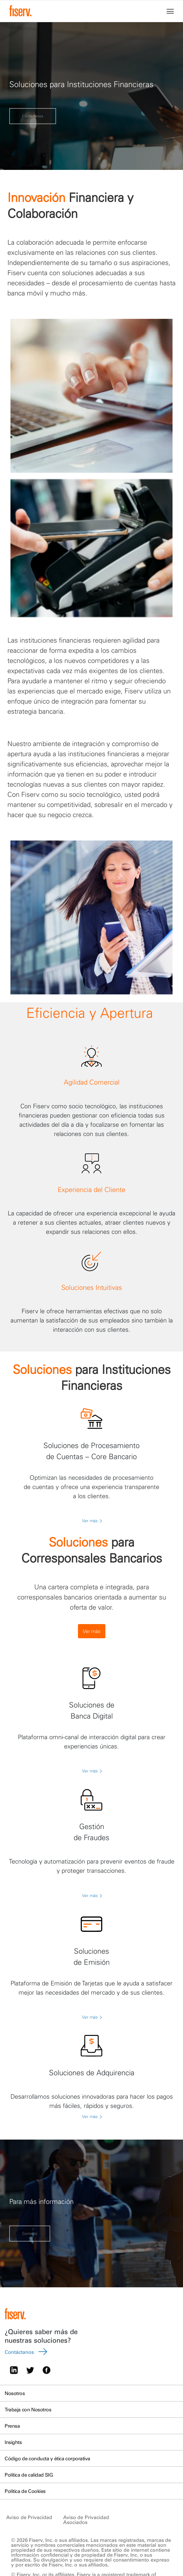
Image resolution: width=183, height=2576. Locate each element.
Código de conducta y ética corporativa (47, 2458)
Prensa (12, 2426)
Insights (13, 2442)
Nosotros (15, 2393)
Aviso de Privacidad (29, 2517)
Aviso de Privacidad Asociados (86, 2520)
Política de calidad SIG (29, 2475)
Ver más (91, 1520)
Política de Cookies (25, 2491)
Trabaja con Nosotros (28, 2409)
